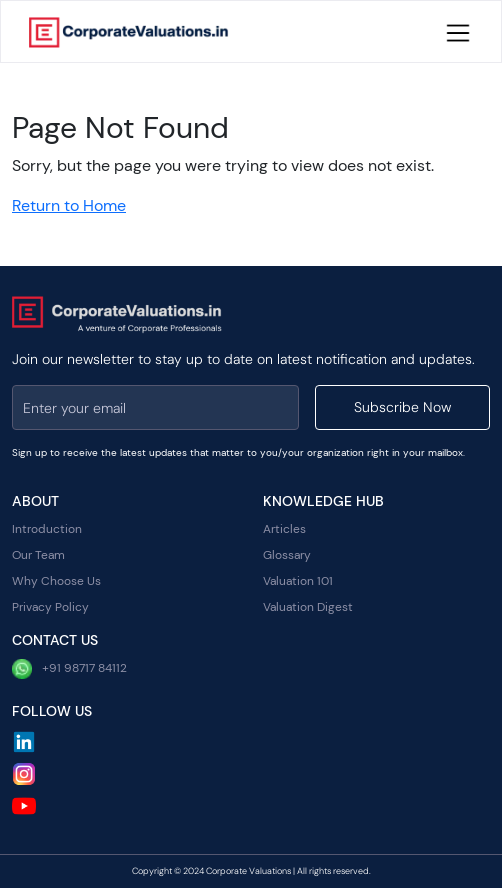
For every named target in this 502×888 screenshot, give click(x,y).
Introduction (47, 529)
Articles (284, 529)
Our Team (38, 555)
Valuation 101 (298, 581)
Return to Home (69, 205)
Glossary (287, 555)
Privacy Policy (50, 607)
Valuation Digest (308, 607)
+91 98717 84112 (69, 669)
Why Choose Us (56, 581)
